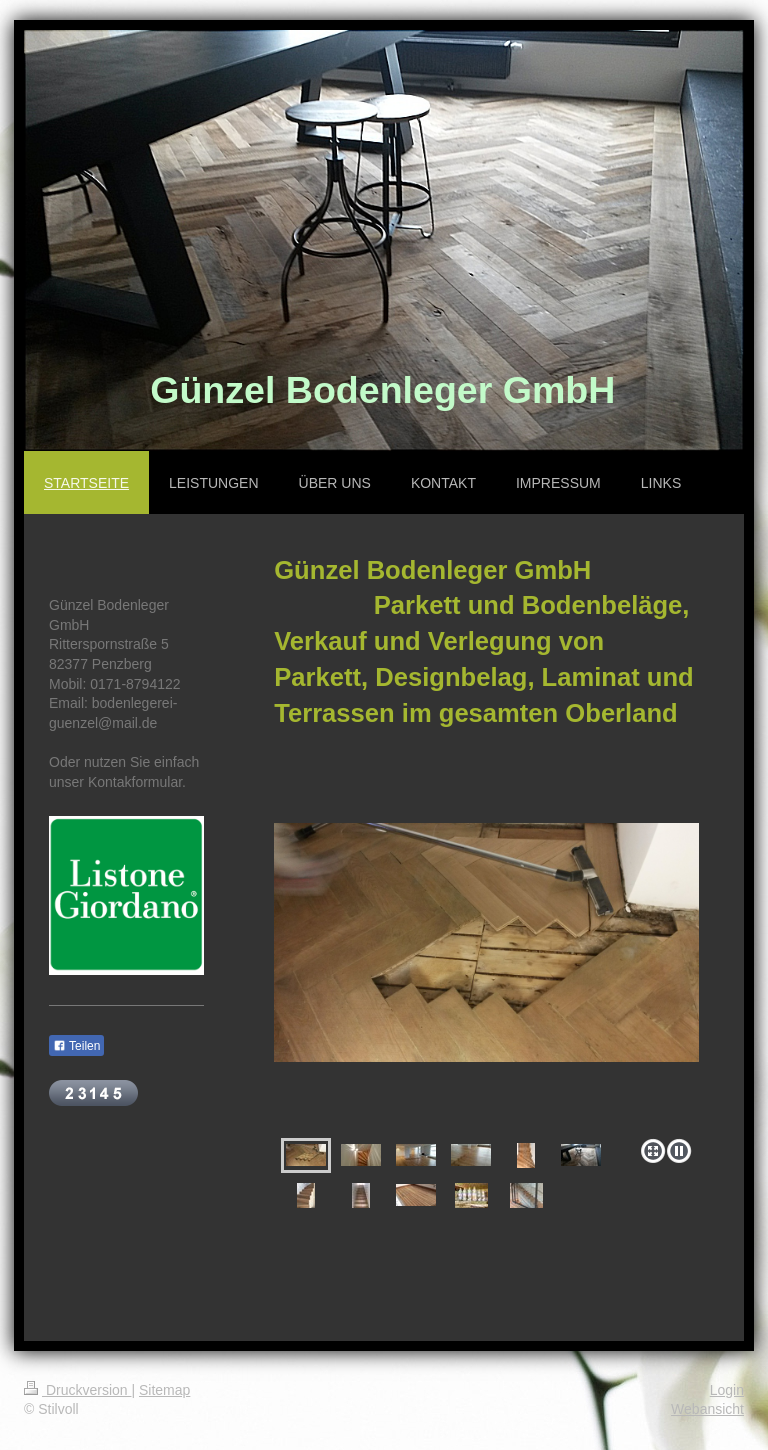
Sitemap (164, 1390)
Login (727, 1390)
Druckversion (77, 1390)
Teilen (76, 1046)
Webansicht (707, 1409)
